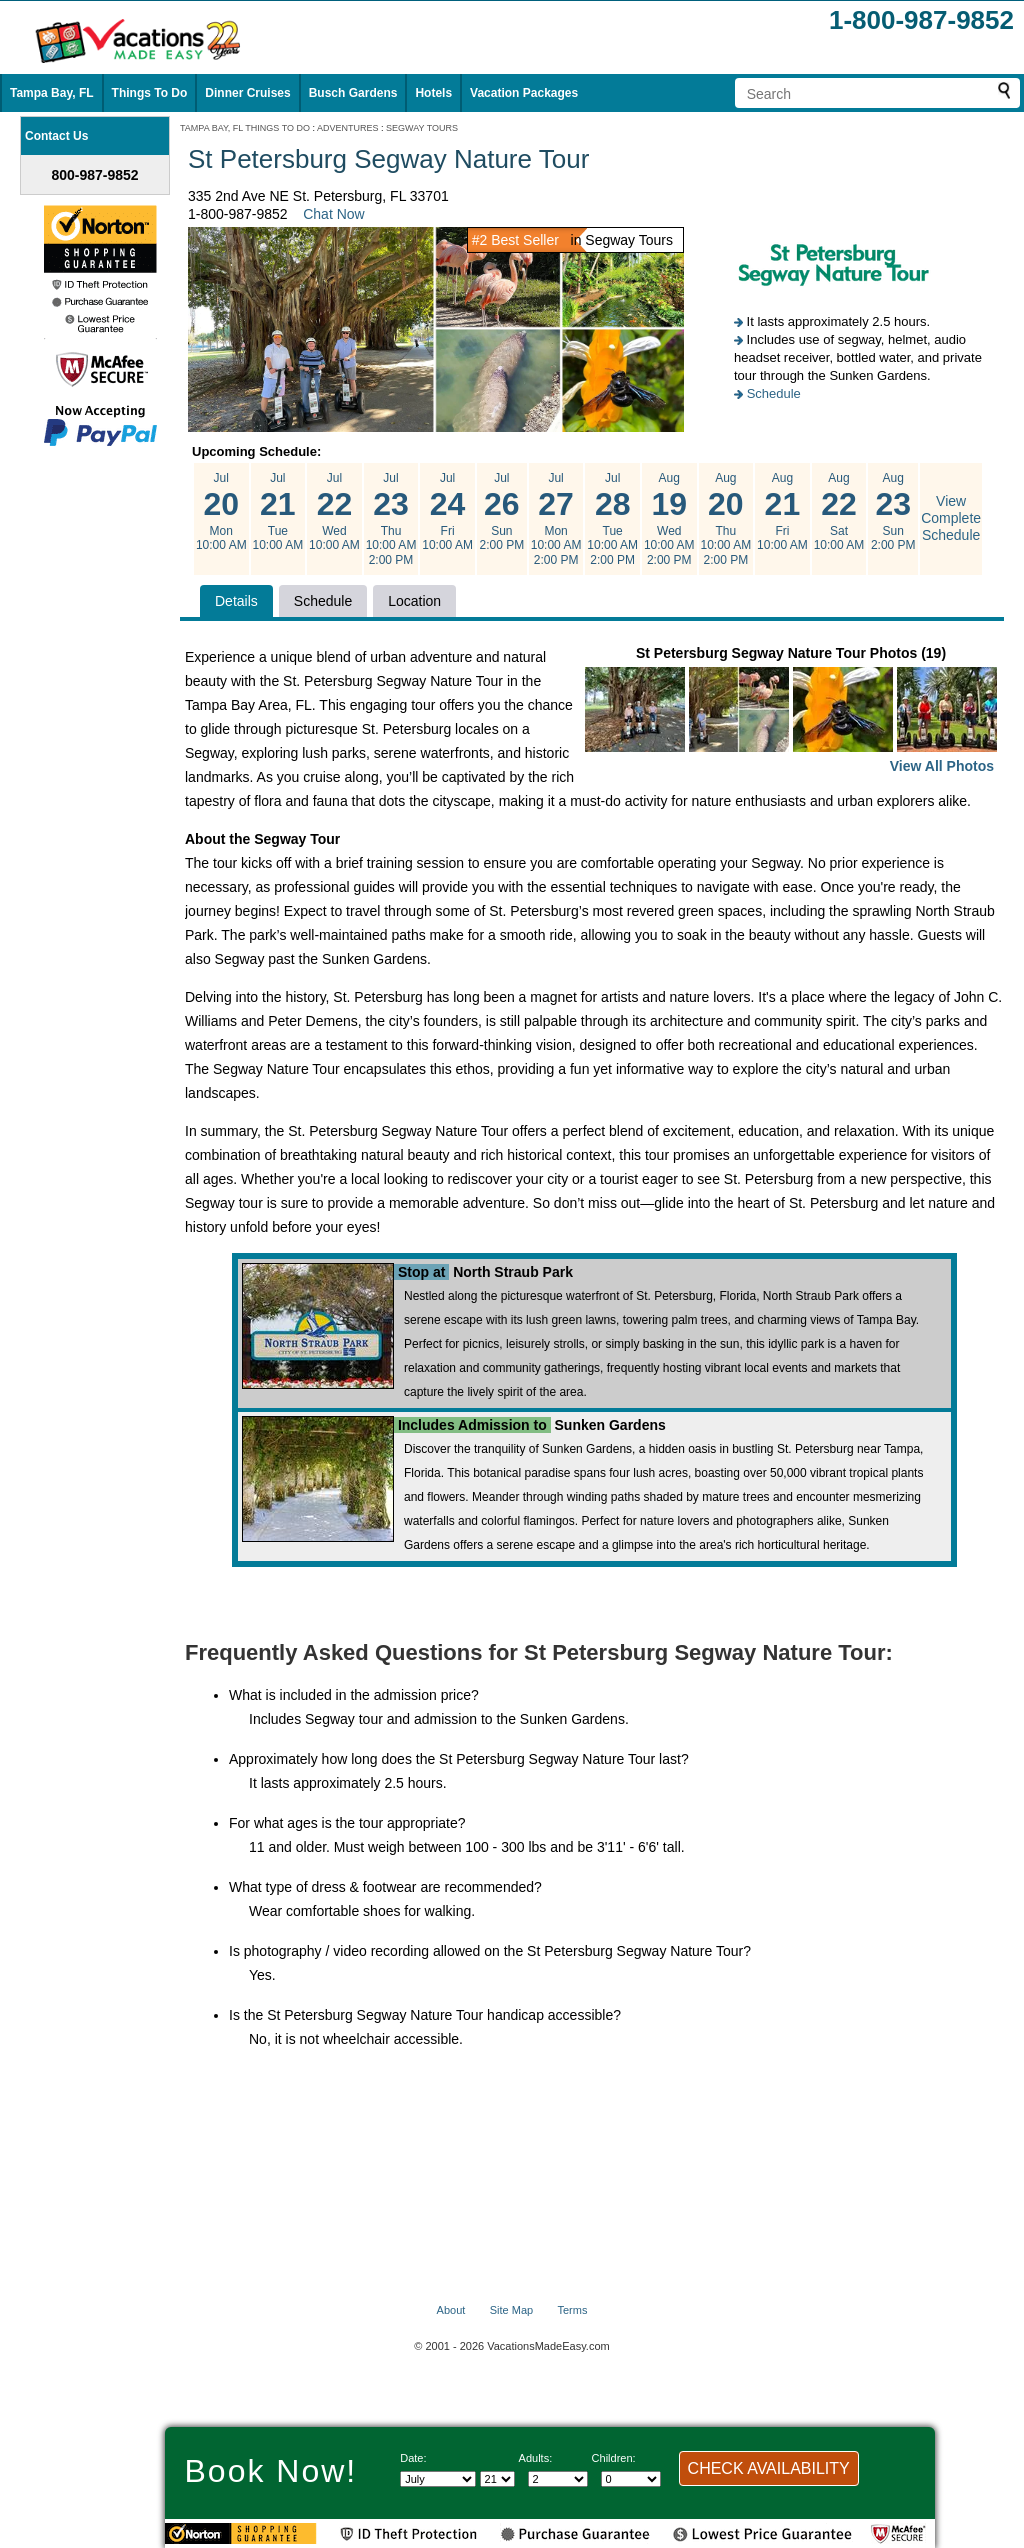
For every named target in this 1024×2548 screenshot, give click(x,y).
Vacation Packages (524, 93)
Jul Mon (221, 512)
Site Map (511, 2310)
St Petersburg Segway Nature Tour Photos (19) (791, 711)
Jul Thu (391, 519)
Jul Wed (334, 512)
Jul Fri (447, 512)
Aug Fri (782, 512)
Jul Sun (502, 512)
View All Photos (942, 766)
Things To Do (150, 93)
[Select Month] (438, 2479)
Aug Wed (669, 519)
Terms (572, 2310)
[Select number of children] (631, 2479)
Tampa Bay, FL (52, 93)
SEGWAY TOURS (422, 128)
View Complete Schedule (951, 518)
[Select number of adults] (558, 2479)
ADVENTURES (348, 128)
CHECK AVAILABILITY (769, 2468)
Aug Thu (726, 519)
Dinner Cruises (247, 93)
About (451, 2310)
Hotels (433, 93)
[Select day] (497, 2479)
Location (414, 601)
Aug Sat (839, 512)
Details (236, 601)
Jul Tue (278, 512)
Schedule (774, 393)
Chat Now (333, 214)
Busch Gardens (353, 93)
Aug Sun (893, 512)
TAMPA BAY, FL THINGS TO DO (245, 128)
